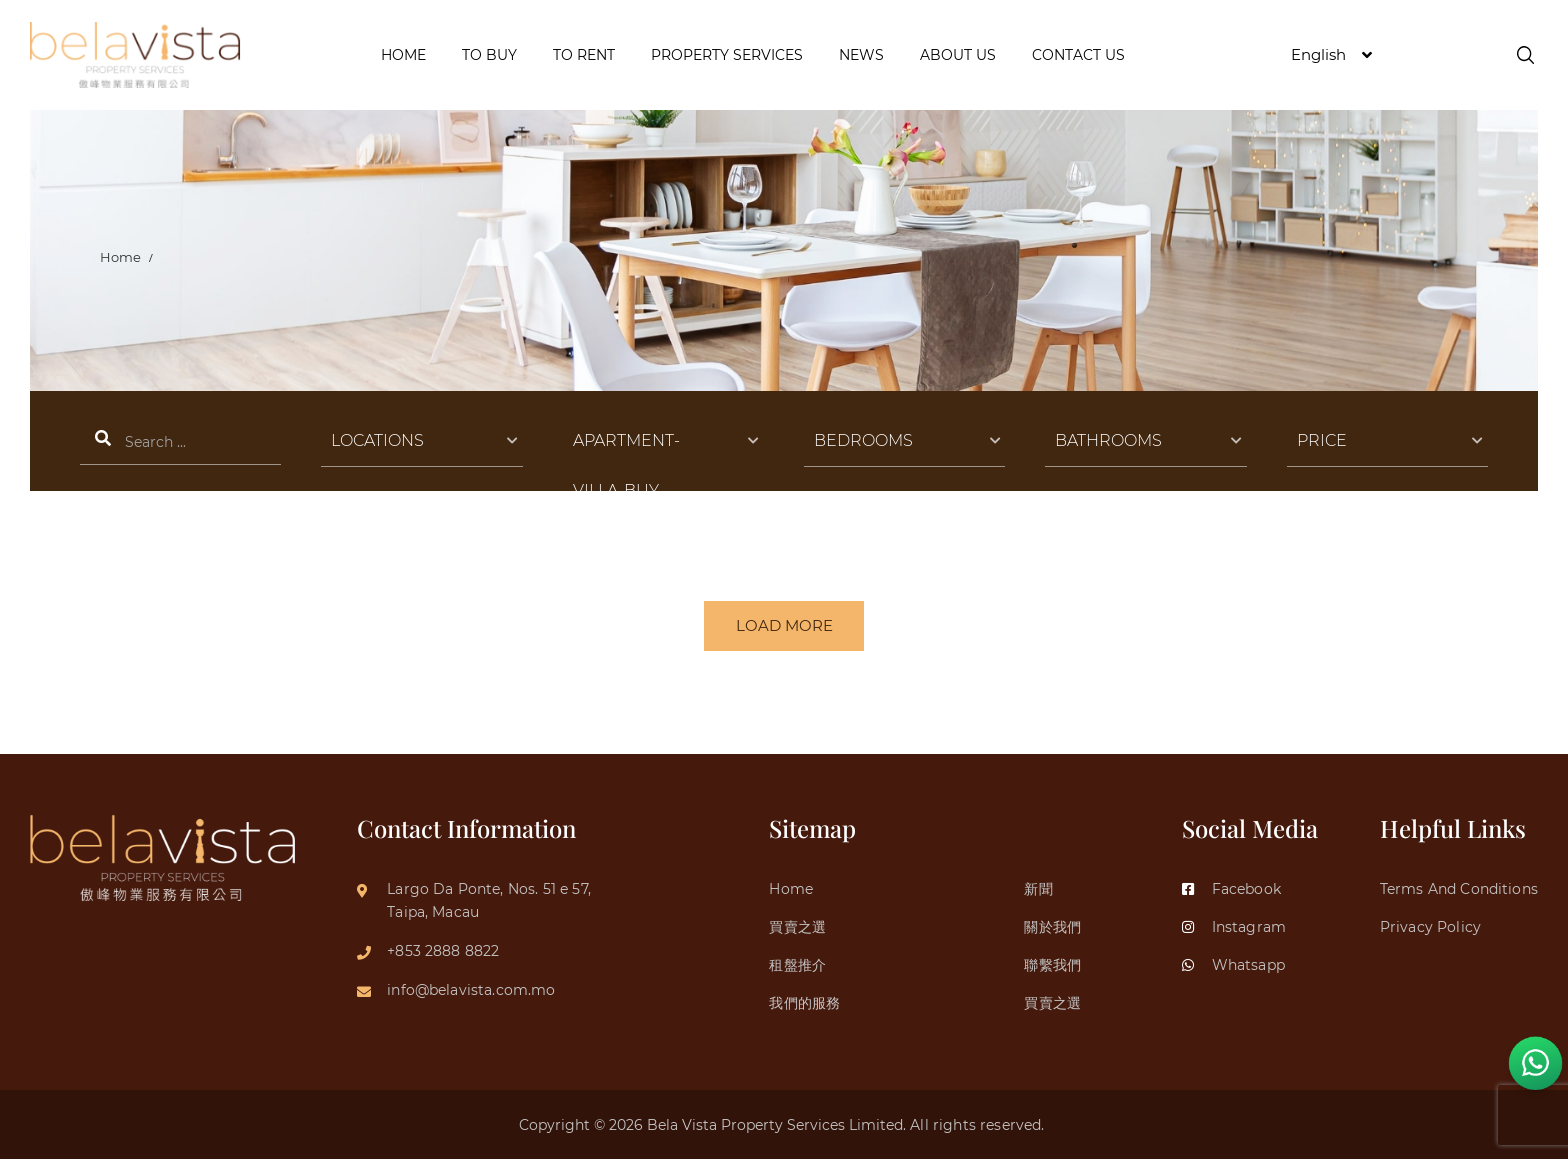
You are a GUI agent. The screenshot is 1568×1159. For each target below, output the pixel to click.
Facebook (1231, 886)
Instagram (1234, 925)
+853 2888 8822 (443, 949)
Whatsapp (1233, 964)
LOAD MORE (784, 626)
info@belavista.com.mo (471, 988)
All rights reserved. (979, 1125)
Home (121, 257)
